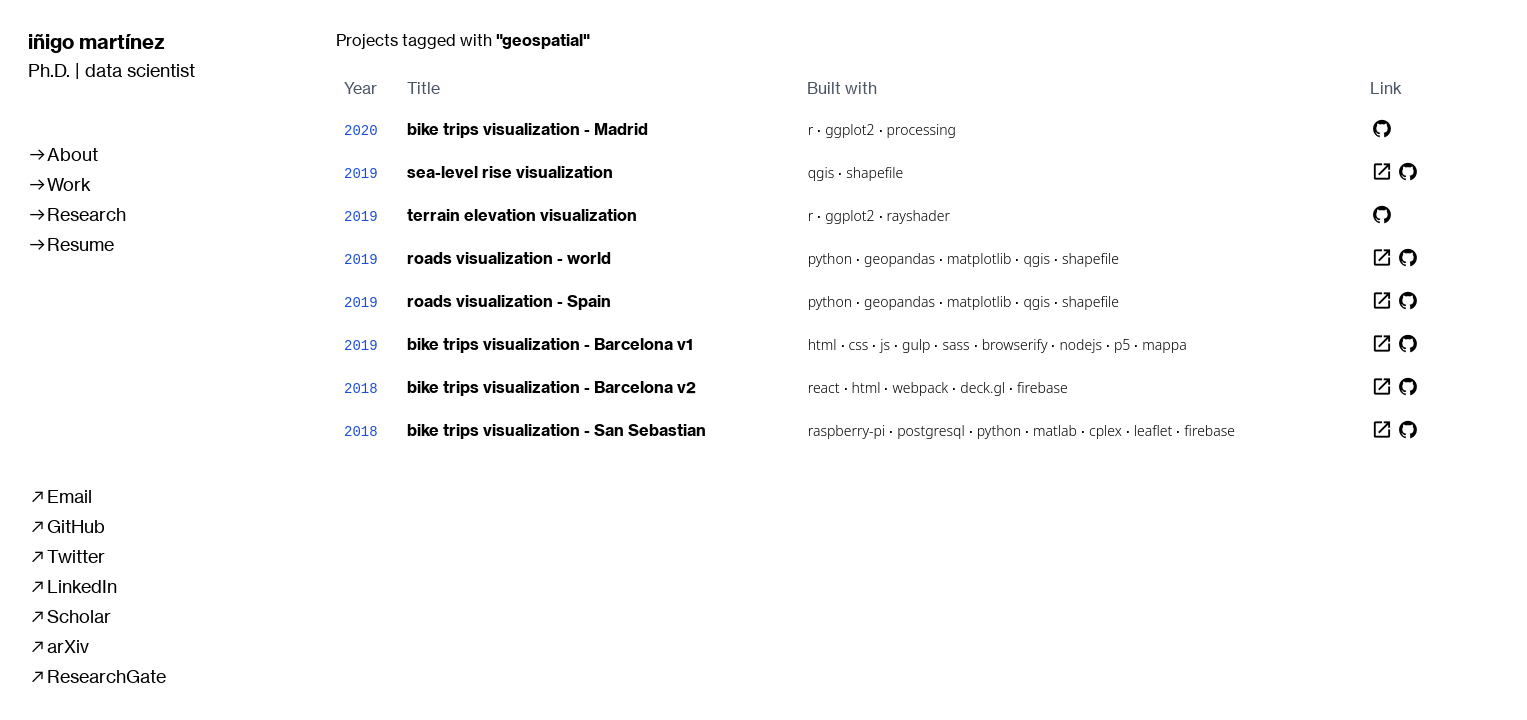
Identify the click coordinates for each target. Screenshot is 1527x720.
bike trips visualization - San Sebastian (556, 430)
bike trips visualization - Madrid (527, 129)
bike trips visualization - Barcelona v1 (550, 344)
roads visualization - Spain (509, 301)
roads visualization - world (509, 258)
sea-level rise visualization (510, 172)
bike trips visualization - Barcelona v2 (551, 387)
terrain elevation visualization (522, 215)
